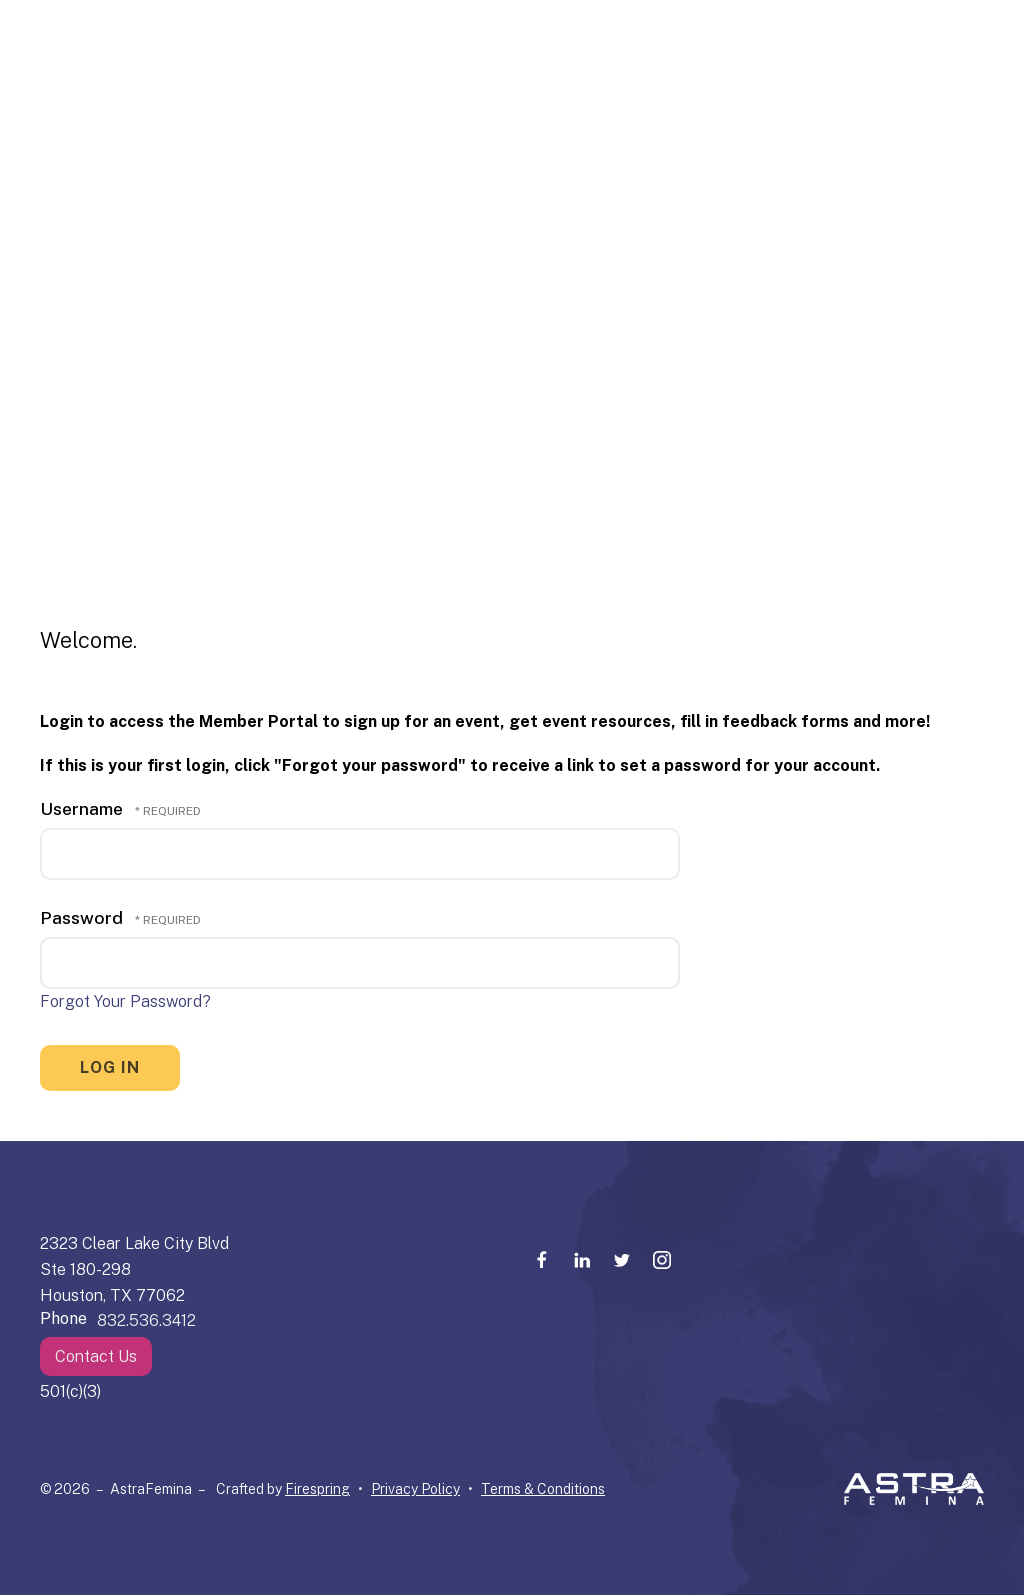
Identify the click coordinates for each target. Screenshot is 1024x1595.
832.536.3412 (146, 1320)
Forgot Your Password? (125, 1001)
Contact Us (96, 1356)
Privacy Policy (415, 1489)
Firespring (317, 1489)
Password (81, 917)
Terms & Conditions (543, 1489)
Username (81, 808)
